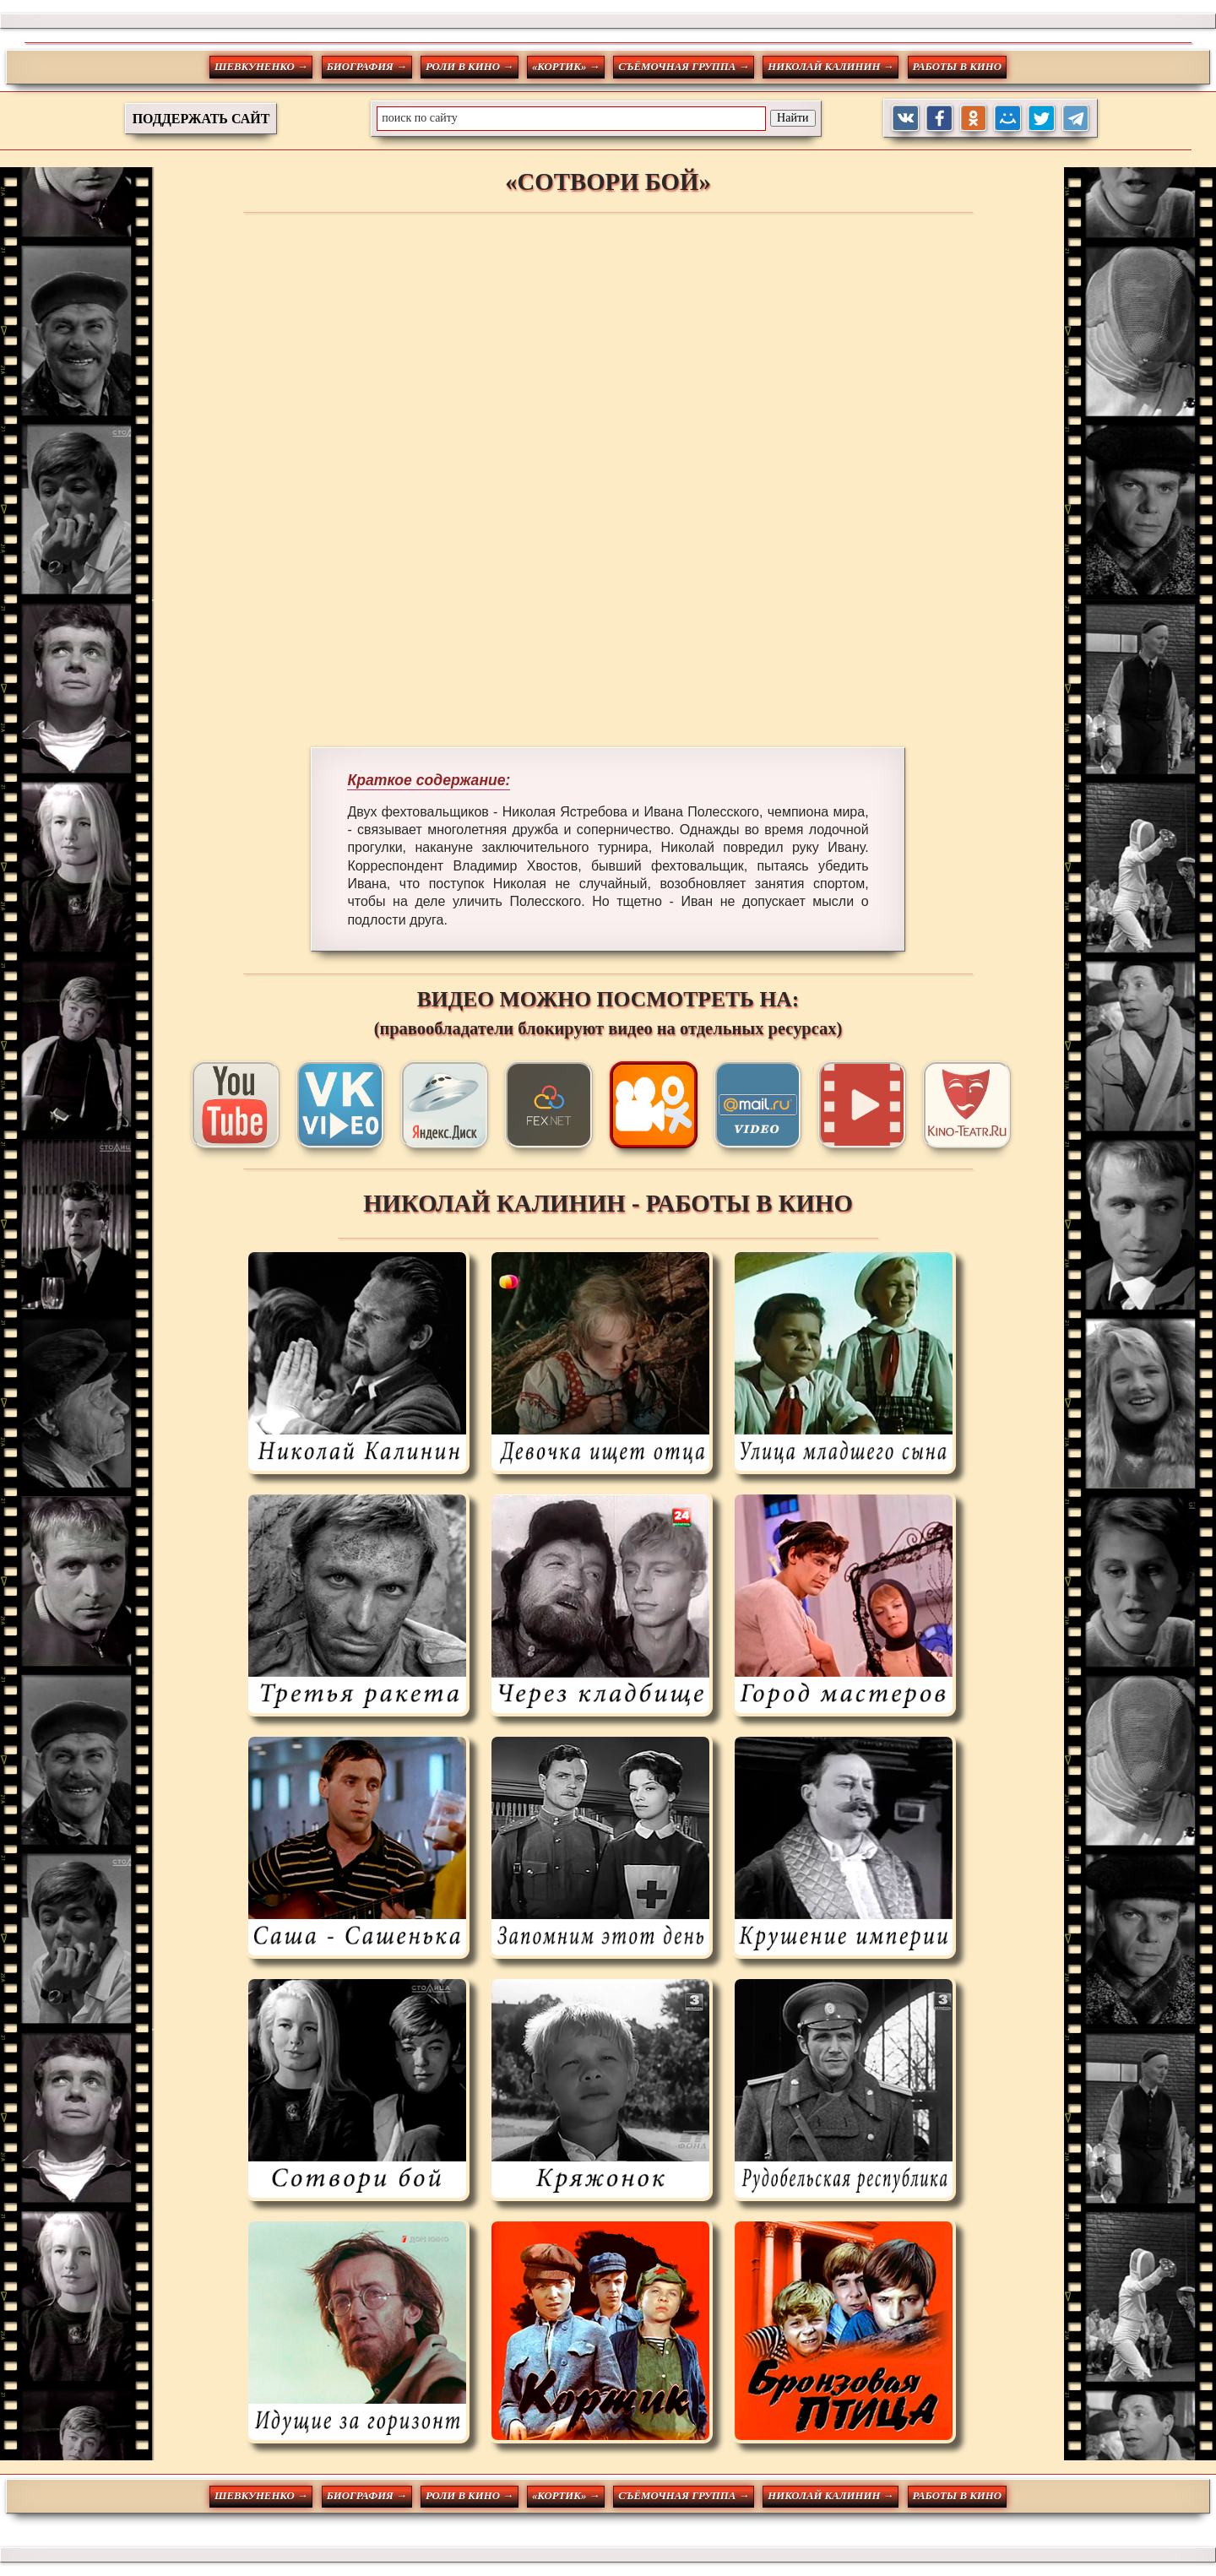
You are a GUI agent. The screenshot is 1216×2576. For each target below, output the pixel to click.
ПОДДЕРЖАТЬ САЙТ (201, 118)
